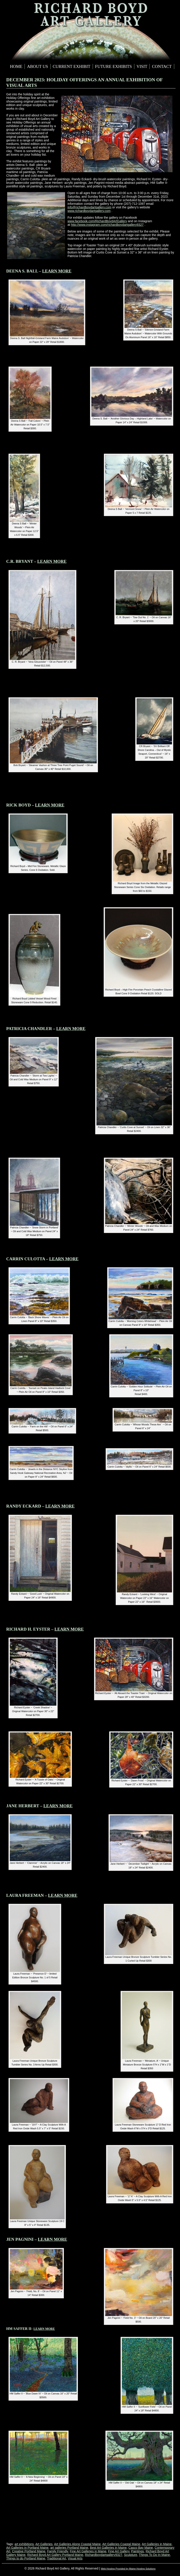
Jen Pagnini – (22, 2239)
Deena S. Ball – (24, 271)
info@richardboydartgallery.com (89, 207)
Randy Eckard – (25, 1506)
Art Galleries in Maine (157, 2544)
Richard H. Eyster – (30, 1629)
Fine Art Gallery (118, 2551)
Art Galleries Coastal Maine (121, 2544)
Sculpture (130, 2555)
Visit (142, 66)
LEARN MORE (44, 2329)
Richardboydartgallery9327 (103, 2555)
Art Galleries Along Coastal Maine (77, 2544)
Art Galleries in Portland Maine (27, 2547)
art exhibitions (24, 2544)
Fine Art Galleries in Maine (88, 2551)
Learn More (56, 271)
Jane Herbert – (24, 1805)
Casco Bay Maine (141, 2547)
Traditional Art (56, 2558)
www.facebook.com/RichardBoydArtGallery (97, 221)
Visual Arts (75, 2558)
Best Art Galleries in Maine (108, 2547)
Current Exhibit (71, 66)
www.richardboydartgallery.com (89, 211)
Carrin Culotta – (27, 1259)
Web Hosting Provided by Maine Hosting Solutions (128, 2568)
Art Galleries (44, 2544)
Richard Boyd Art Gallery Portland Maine (55, 2555)
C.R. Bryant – (21, 561)
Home (16, 66)
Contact (162, 66)
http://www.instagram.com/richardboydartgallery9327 (107, 224)
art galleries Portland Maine (69, 2547)
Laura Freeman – (27, 1895)
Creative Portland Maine (28, 2551)
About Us (37, 66)
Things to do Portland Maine (25, 2558)
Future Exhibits (113, 66)
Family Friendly (57, 2551)
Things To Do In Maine (154, 2555)
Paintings (137, 2551)
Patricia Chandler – (31, 1028)
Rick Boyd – (20, 805)
